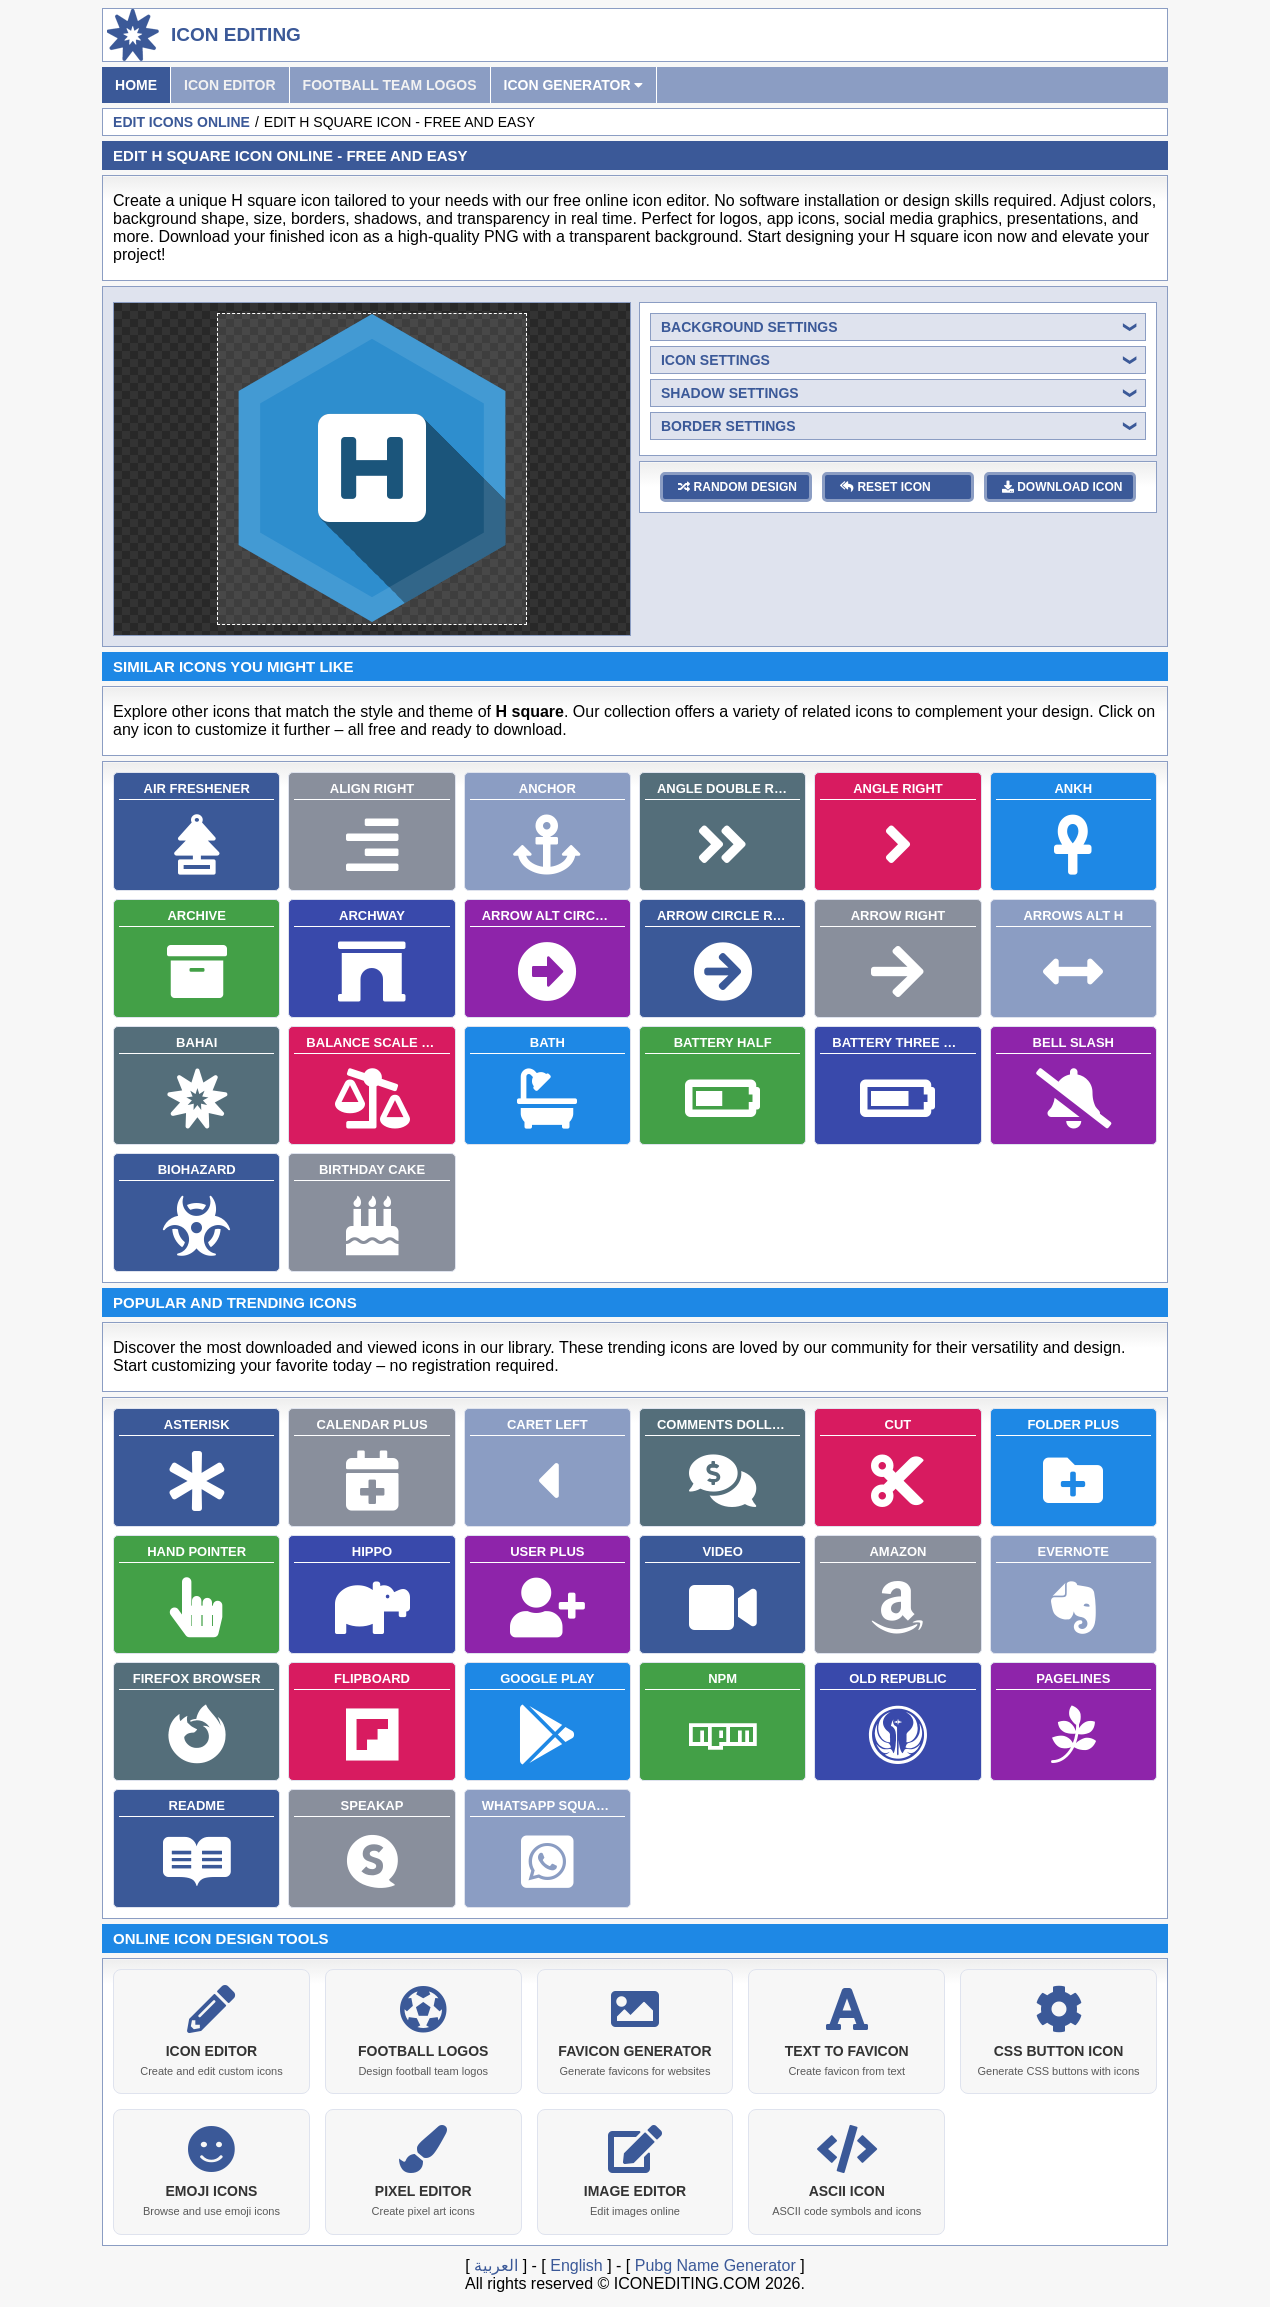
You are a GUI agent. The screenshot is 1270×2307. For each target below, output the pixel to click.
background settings (749, 327)
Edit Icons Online (181, 122)
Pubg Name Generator (715, 2261)
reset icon (885, 487)
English (576, 2261)
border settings (728, 426)
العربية (496, 2261)
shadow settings (730, 393)
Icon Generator (574, 85)
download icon (1062, 487)
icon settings (715, 360)
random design (737, 487)
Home (136, 85)
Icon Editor (230, 85)
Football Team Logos (390, 85)
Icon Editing (236, 34)
